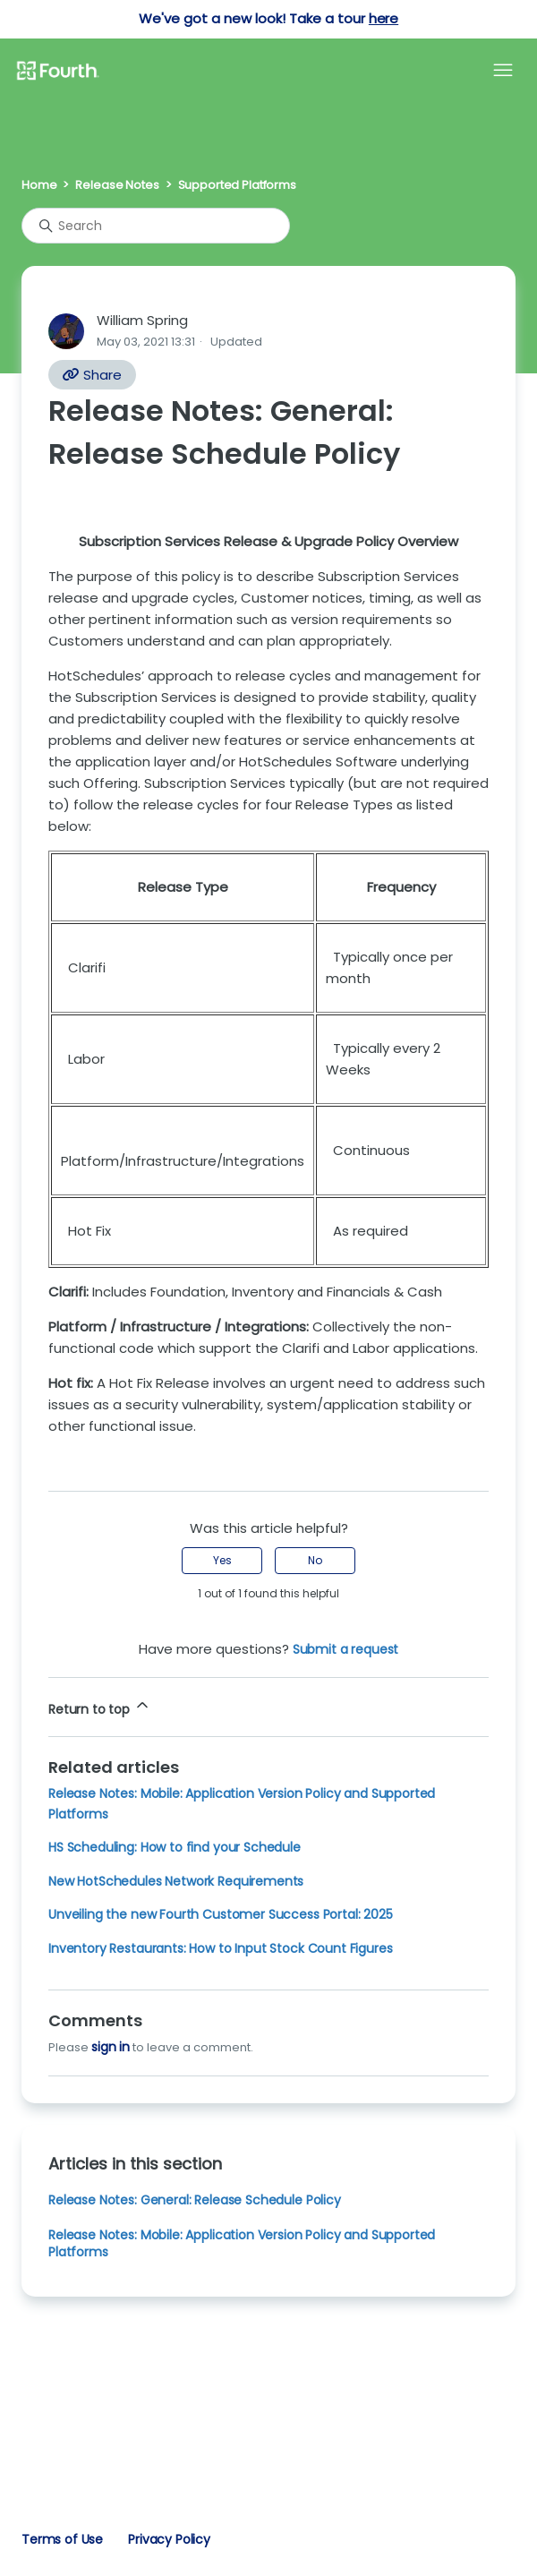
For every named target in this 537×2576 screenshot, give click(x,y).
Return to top (99, 1707)
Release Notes (116, 184)
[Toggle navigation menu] (503, 70)
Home (38, 184)
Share (92, 374)
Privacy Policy (169, 2539)
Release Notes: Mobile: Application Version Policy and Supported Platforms (241, 2243)
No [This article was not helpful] (315, 1560)
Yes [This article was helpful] (222, 1560)
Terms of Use (62, 2539)
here (383, 18)
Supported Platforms (237, 184)
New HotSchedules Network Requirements (175, 1881)
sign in (110, 2047)
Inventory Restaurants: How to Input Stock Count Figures (220, 1948)
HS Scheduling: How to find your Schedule (174, 1847)
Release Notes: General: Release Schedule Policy (194, 2200)
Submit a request (346, 1649)
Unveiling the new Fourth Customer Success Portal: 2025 (220, 1914)
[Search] (155, 226)
